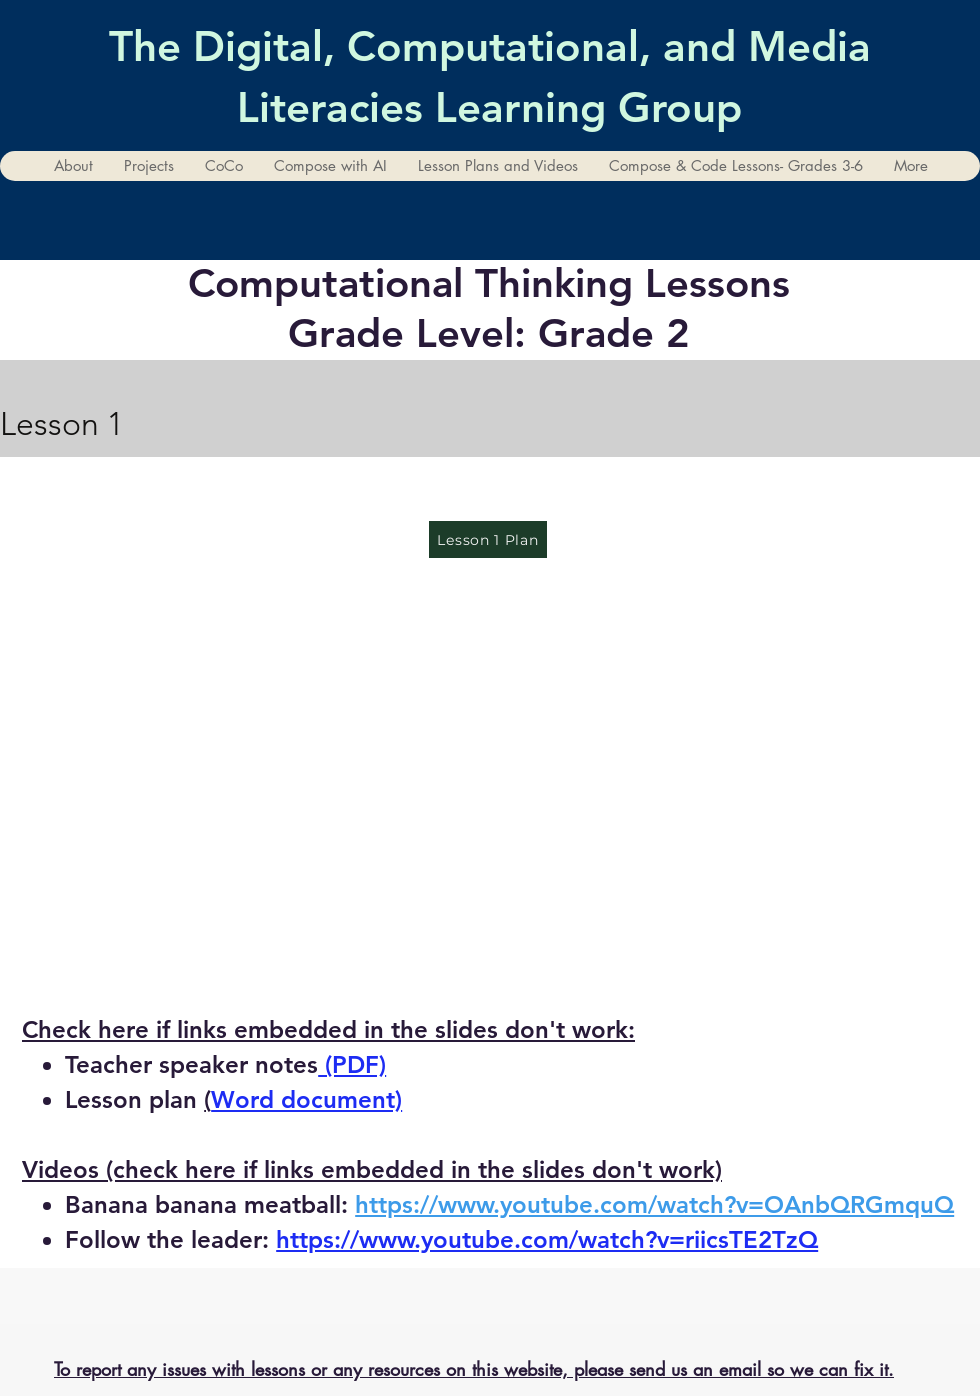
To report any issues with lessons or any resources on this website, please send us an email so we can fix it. (474, 1369)
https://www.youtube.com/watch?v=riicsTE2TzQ (547, 1239)
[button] (148, 166)
